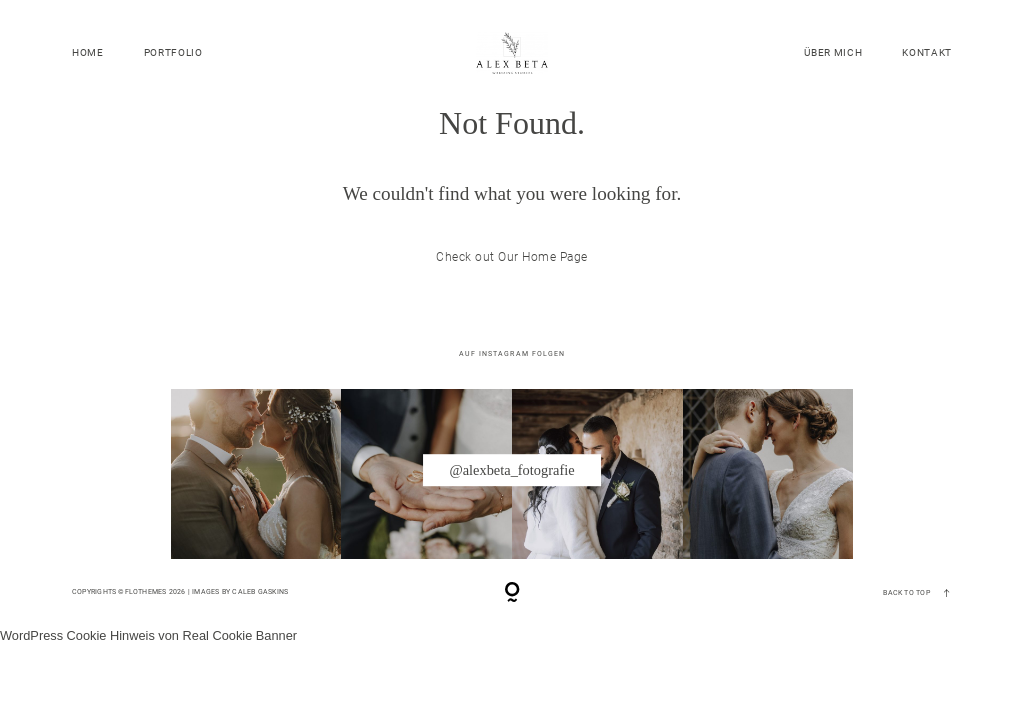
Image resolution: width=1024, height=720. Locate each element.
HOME (88, 53)
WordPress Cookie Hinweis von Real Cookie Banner (148, 635)
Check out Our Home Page (511, 257)
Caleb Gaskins (260, 591)
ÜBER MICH (833, 53)
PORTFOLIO (173, 53)
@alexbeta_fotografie (511, 470)
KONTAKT (927, 53)
